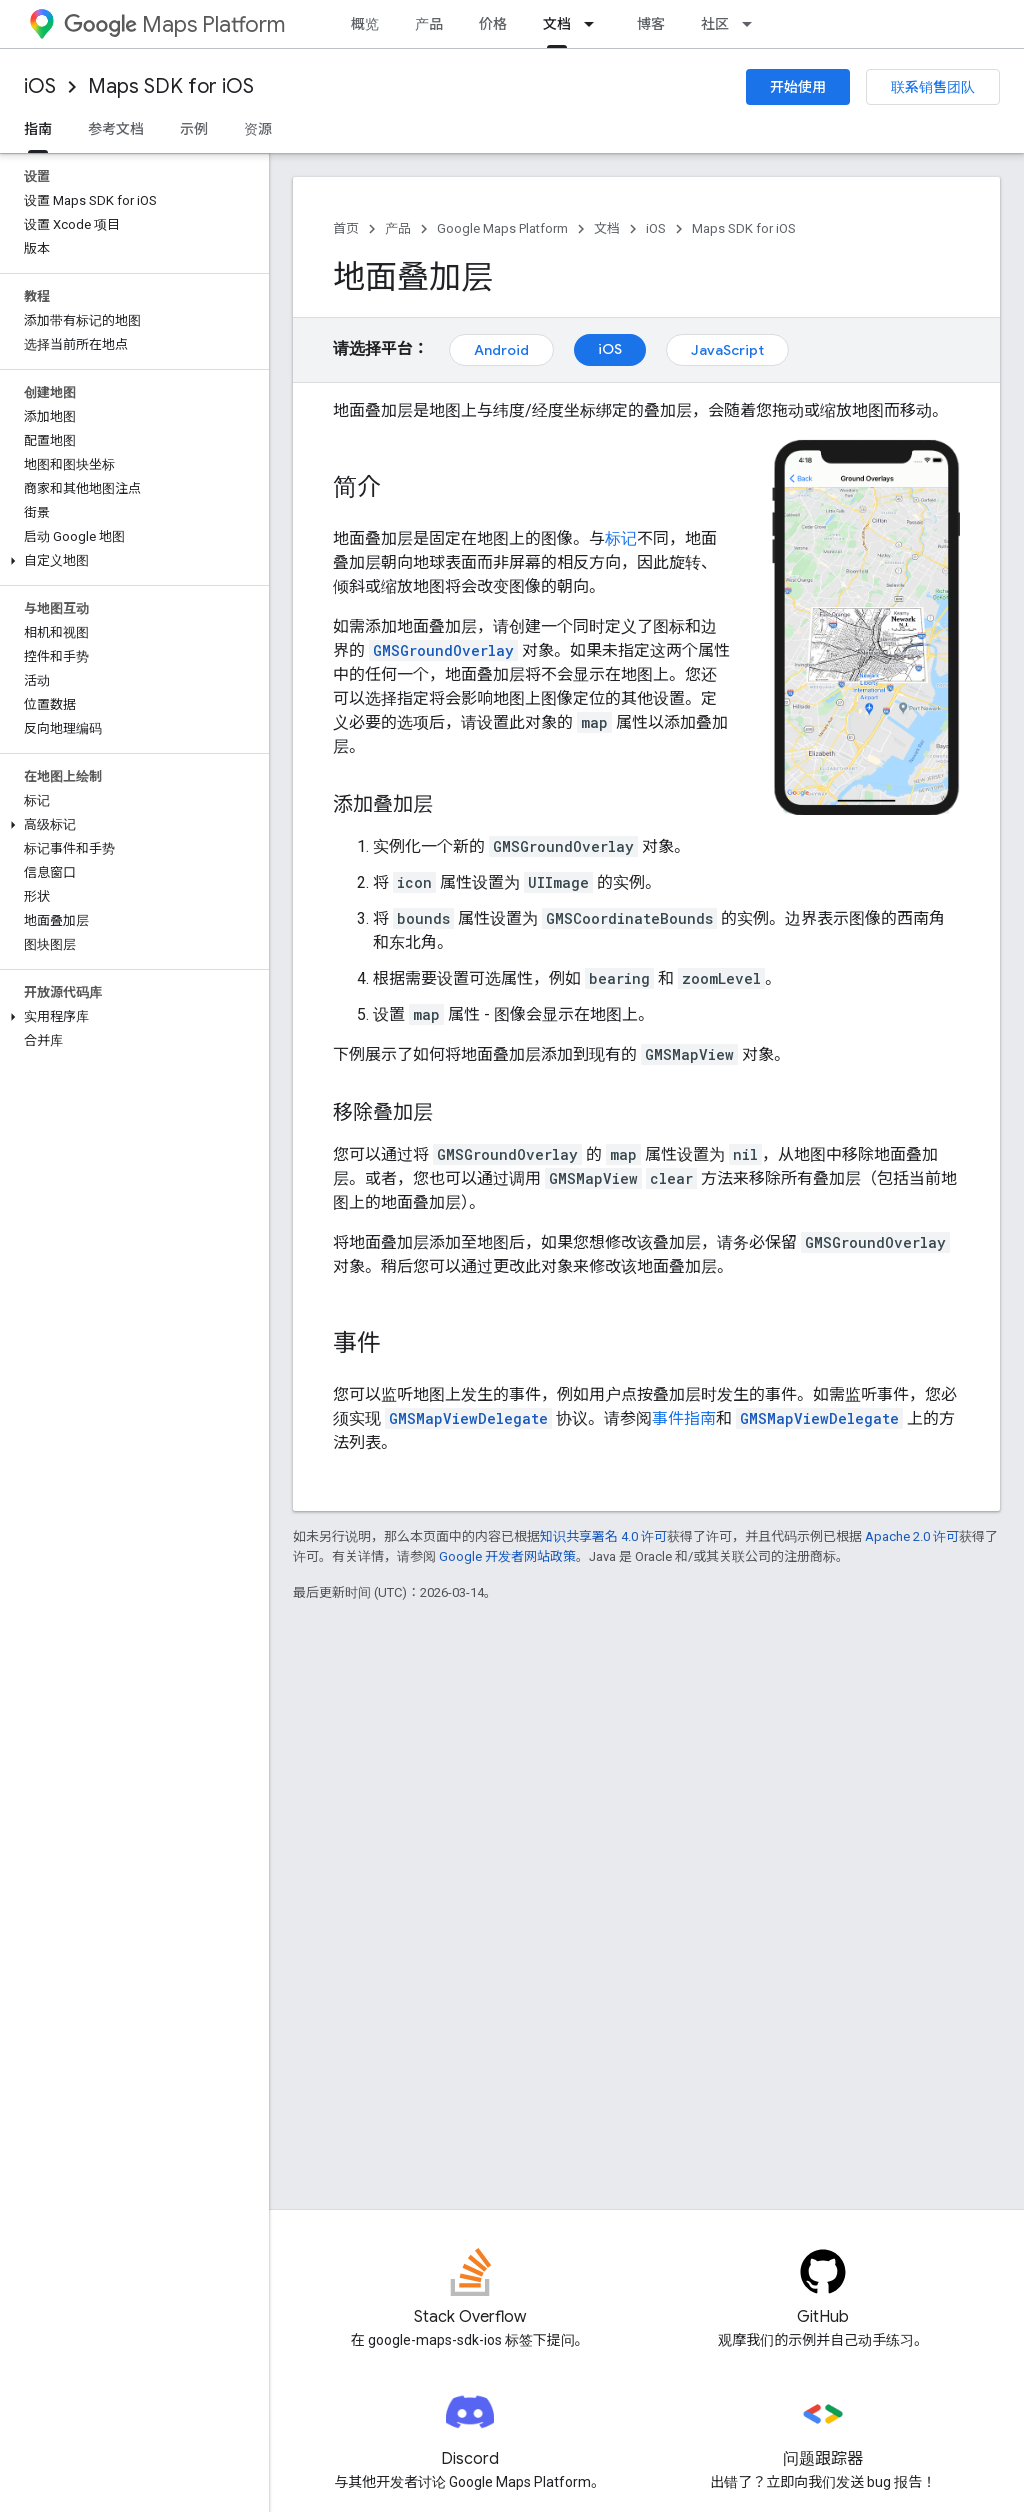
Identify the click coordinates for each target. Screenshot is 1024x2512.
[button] (130, 561)
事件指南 (684, 1418)
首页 (346, 228)
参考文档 (116, 129)
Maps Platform (174, 24)
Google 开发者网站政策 (507, 1556)
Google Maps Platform (502, 228)
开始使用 (798, 87)
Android (501, 350)
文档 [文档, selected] (557, 24)
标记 (621, 538)
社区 (715, 24)
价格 (493, 24)
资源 (258, 129)
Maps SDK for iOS (171, 86)
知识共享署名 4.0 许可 (603, 1536)
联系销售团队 (933, 87)
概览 (365, 24)
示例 (194, 129)
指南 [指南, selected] (38, 129)
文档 (607, 228)
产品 (429, 24)
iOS (40, 86)
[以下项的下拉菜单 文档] (595, 24)
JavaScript (727, 350)
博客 (651, 24)
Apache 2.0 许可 (912, 1536)
